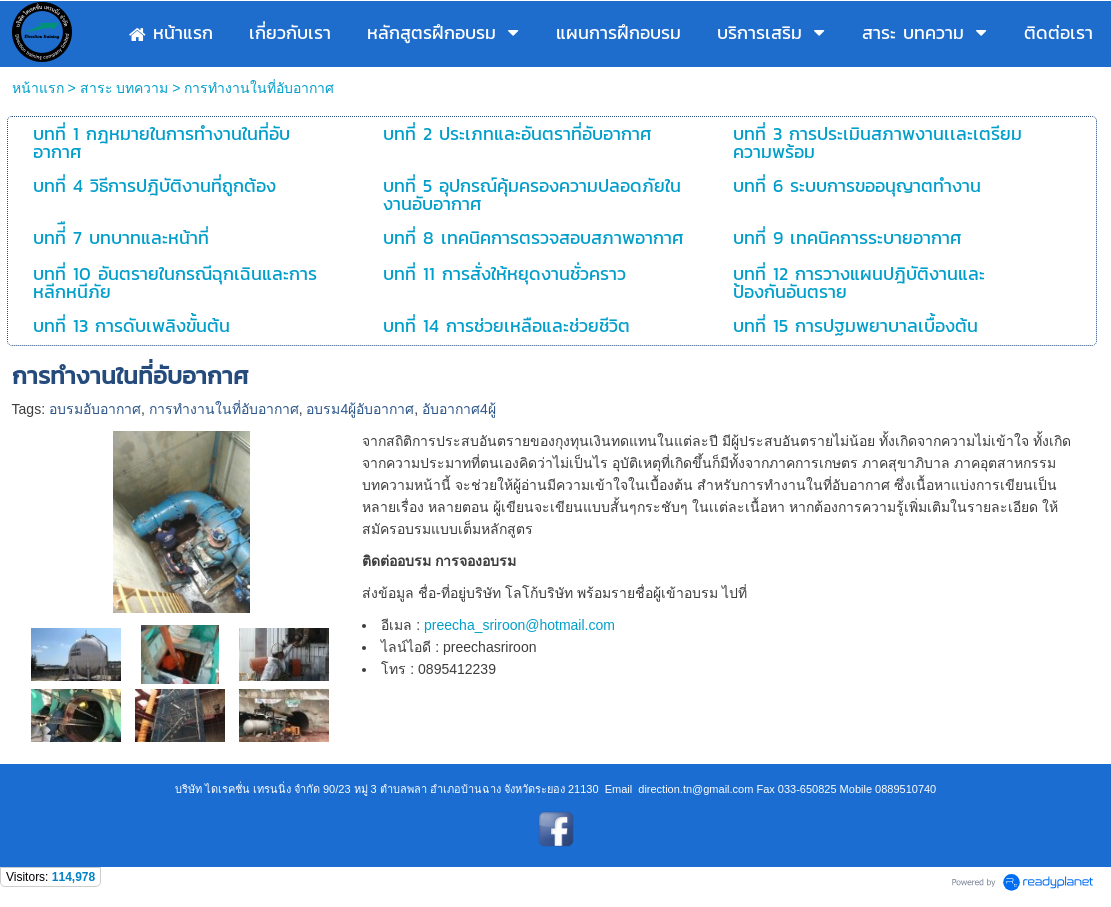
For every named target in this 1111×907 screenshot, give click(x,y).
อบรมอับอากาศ (95, 409)
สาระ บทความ (124, 88)
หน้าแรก (38, 88)
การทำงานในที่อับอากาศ (224, 409)
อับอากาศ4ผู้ (459, 409)
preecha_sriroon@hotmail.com (519, 625)
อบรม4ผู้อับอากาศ (360, 409)
